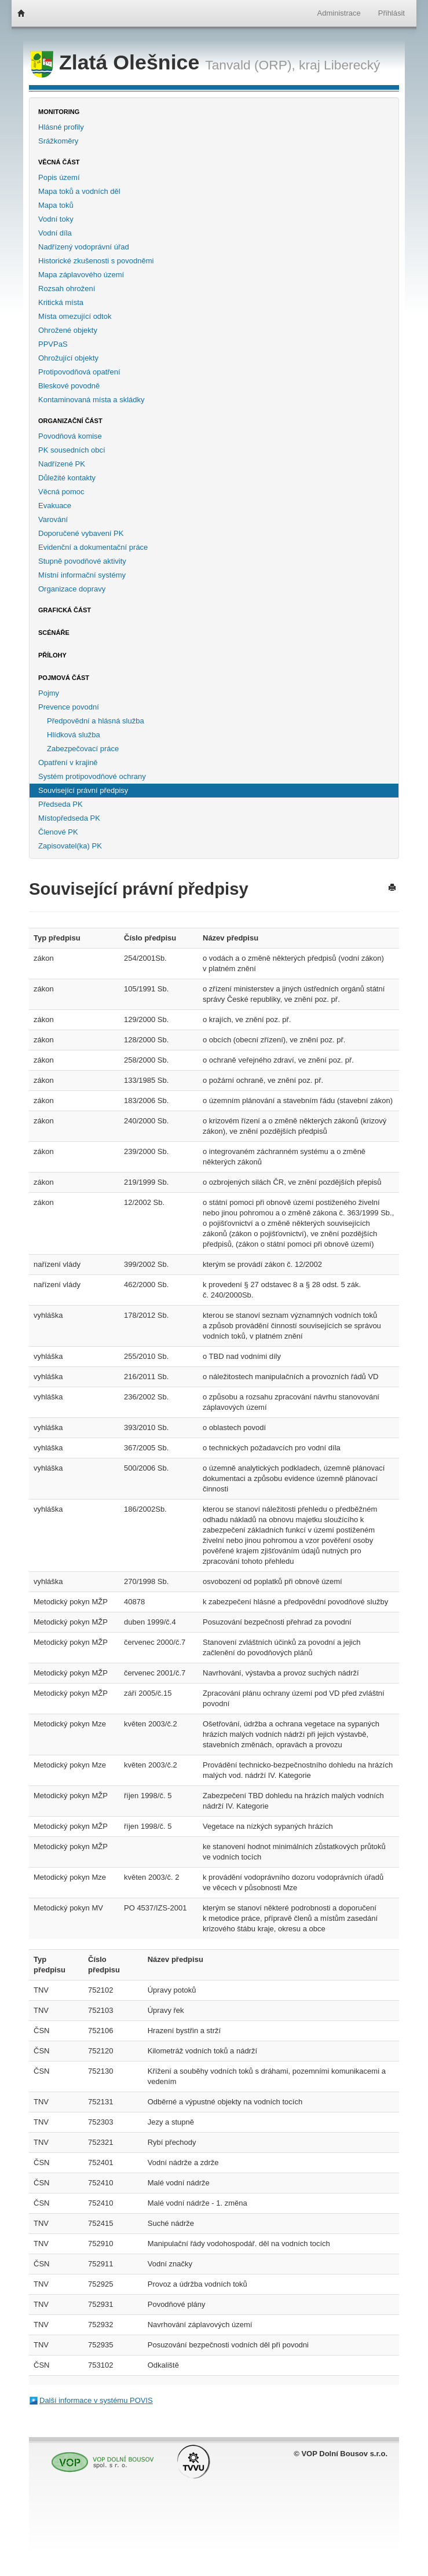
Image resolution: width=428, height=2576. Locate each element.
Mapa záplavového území (81, 274)
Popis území (59, 177)
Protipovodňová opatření (79, 372)
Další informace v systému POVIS (96, 2400)
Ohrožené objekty (67, 330)
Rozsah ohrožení (66, 288)
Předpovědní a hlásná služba (95, 720)
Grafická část (64, 610)
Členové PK (58, 832)
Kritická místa (60, 302)
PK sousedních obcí (71, 450)
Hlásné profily (61, 127)
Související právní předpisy (83, 790)
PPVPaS (53, 344)
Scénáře (53, 632)
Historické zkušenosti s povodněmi (95, 260)
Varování (53, 519)
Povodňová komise (70, 436)
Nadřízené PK (61, 464)
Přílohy (52, 655)
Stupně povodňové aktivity (82, 561)
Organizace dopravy (71, 589)
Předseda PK (60, 804)
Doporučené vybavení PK (80, 533)
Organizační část (70, 420)
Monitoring (58, 111)
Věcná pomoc (61, 491)
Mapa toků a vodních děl (79, 191)
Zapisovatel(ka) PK (70, 845)
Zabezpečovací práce (83, 748)
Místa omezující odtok (74, 316)
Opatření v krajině (68, 762)
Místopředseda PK (69, 818)
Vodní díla (55, 233)
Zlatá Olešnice (117, 62)
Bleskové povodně (69, 385)
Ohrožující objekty (68, 358)
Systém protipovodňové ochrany (92, 776)
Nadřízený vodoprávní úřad (83, 246)
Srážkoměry (58, 141)
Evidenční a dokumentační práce (93, 547)
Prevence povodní (68, 707)
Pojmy (48, 693)
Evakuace (54, 505)
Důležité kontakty (67, 477)
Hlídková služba (73, 734)
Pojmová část (63, 677)
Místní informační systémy (82, 575)
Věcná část (59, 162)
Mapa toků (56, 205)
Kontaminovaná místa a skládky (91, 399)
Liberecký (352, 64)
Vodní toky (56, 219)
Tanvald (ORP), (250, 64)
